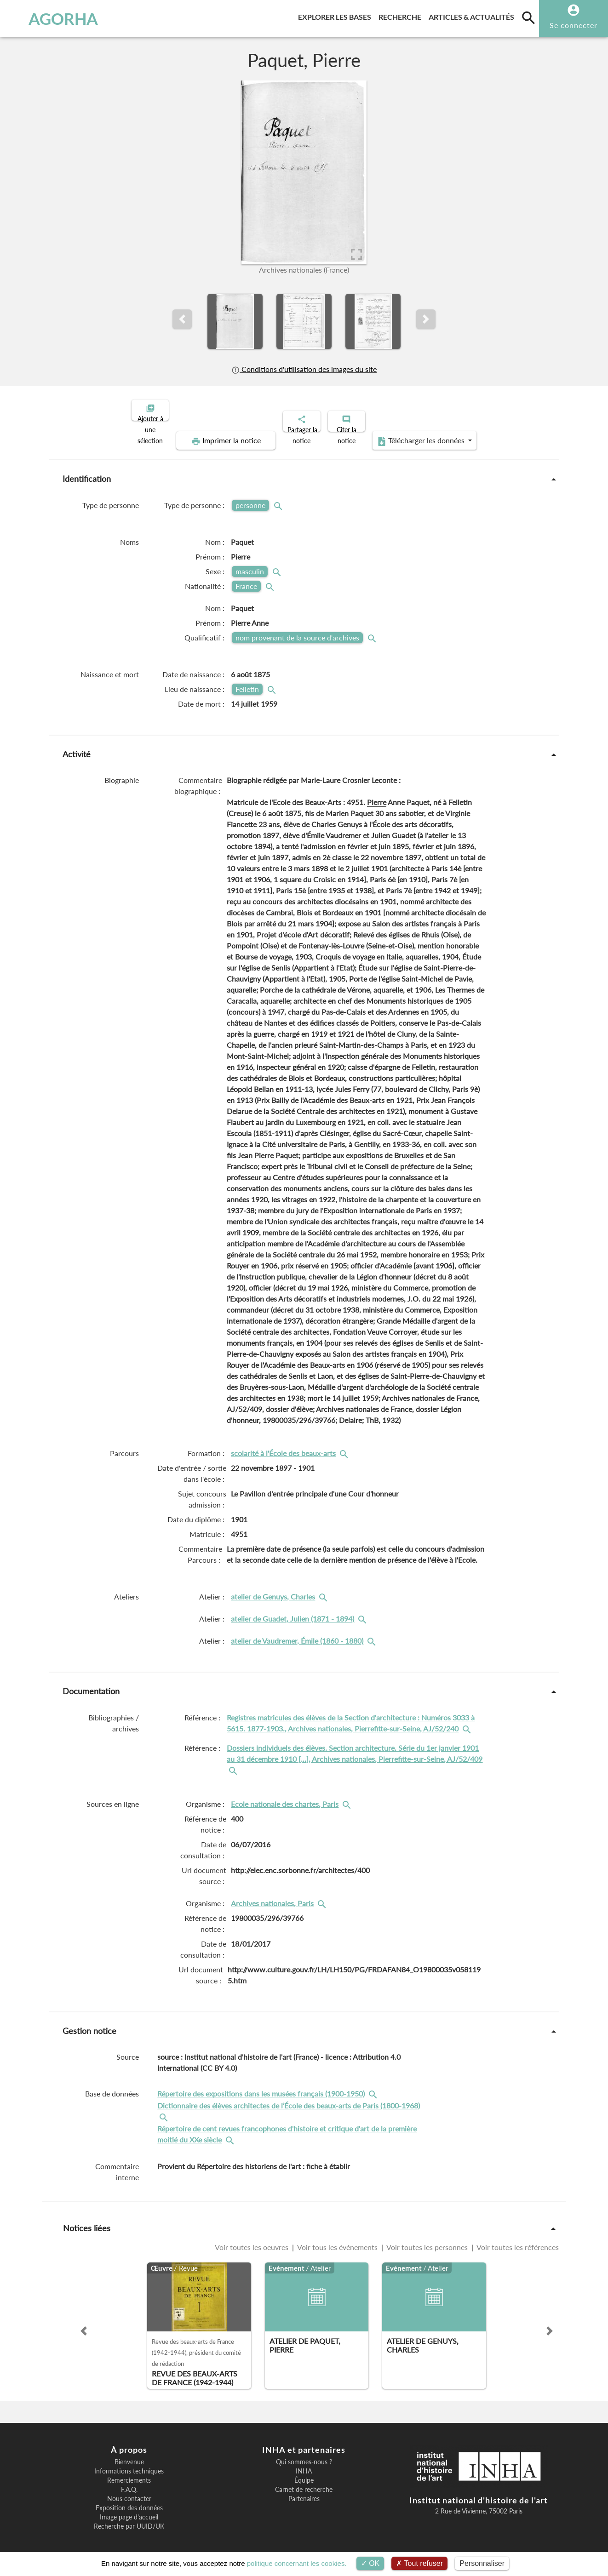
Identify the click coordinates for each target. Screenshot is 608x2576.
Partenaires (304, 2491)
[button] (182, 319)
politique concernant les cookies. (297, 2563)
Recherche (402, 15)
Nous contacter (129, 2491)
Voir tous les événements (337, 2239)
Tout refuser (419, 2563)
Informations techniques (129, 2463)
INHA (304, 2463)
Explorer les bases (336, 15)
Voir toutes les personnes (427, 2239)
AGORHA (53, 18)
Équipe (304, 2472)
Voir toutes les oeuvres (252, 2239)
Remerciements (129, 2472)
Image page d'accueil (129, 2509)
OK (370, 2563)
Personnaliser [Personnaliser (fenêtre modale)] (482, 2563)
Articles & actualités (473, 15)
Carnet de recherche (304, 2481)
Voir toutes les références (517, 2239)
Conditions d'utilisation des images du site (304, 369)
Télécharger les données (408, 433)
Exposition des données (129, 2500)
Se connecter (573, 25)
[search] (528, 17)
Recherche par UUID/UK (129, 2518)
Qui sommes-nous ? (304, 2454)
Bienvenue (129, 2454)
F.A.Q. (129, 2481)
